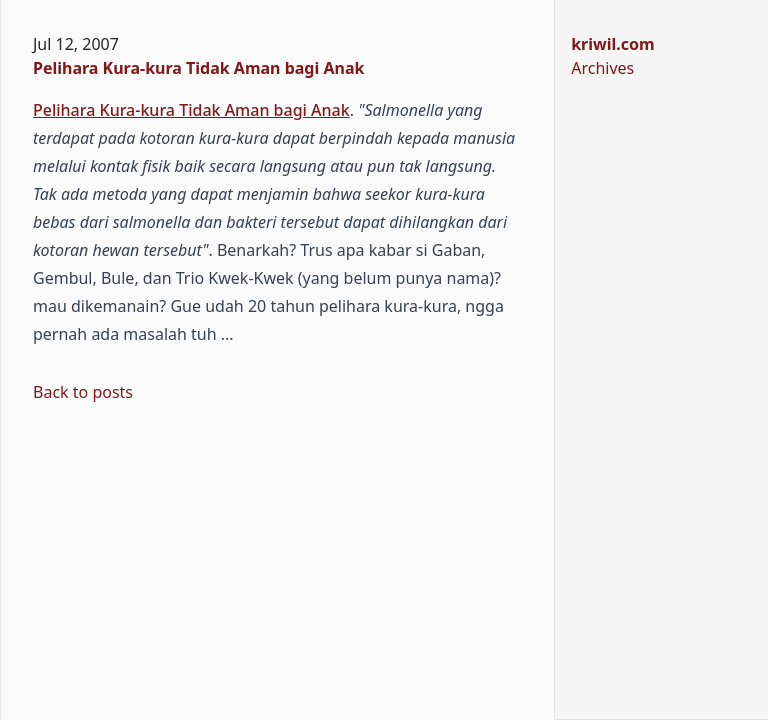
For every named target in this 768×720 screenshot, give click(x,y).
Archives (602, 68)
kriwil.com (612, 44)
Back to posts (83, 392)
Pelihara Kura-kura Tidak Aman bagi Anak (198, 68)
